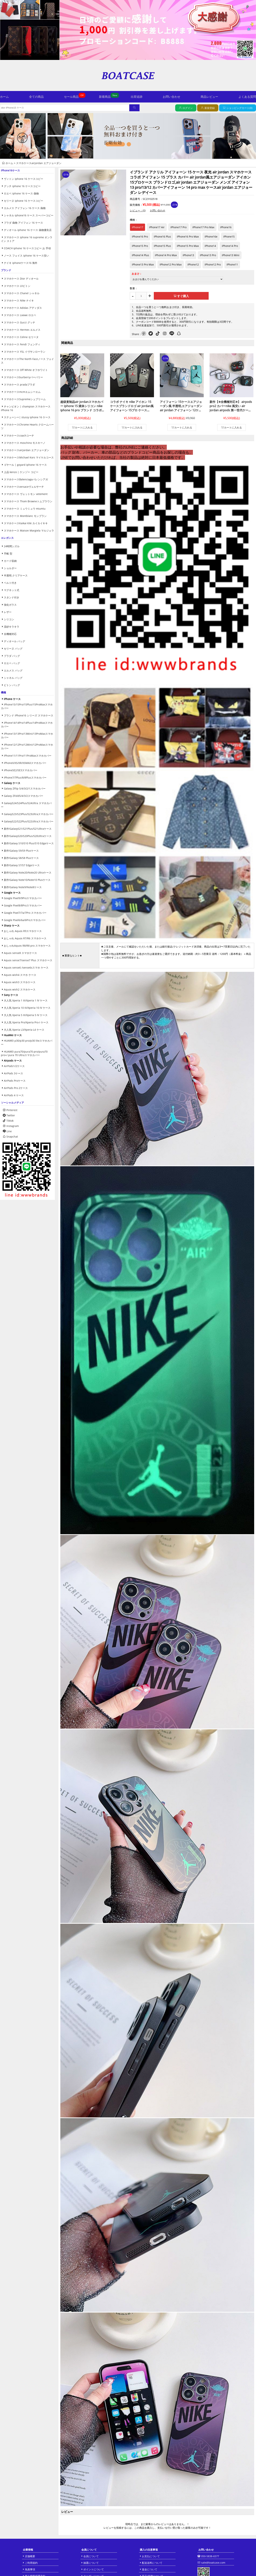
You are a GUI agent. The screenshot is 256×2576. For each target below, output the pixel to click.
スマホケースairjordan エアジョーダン (38, 163)
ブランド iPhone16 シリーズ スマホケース (28, 715)
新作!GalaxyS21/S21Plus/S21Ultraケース (28, 828)
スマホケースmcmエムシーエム (22, 392)
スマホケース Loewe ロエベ (20, 315)
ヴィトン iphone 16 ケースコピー (23, 179)
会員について (91, 2556)
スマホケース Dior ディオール (21, 278)
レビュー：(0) (138, 210)
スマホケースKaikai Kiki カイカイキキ (26, 523)
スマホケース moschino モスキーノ (24, 443)
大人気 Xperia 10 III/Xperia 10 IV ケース (27, 1007)
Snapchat (10, 1136)
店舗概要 (30, 2556)
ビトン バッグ (12, 685)
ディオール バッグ (14, 641)
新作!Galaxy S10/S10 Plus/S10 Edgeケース (29, 843)
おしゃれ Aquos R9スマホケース (23, 931)
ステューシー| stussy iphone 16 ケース (27, 417)
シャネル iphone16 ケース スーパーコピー (28, 215)
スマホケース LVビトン (17, 286)
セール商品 (71, 97)
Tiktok (8, 1120)
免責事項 (30, 2569)
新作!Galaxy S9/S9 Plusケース (21, 850)
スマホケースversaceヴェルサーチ (24, 486)
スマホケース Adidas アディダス (23, 308)
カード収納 (10, 561)
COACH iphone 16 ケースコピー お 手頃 (27, 248)
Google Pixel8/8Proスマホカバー (23, 905)
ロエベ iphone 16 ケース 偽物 (21, 193)
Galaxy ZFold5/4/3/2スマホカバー (23, 796)
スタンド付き (11, 597)
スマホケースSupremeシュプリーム (25, 399)
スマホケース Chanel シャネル (21, 293)
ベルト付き (10, 582)
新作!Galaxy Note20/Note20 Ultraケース (27, 872)
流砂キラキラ (11, 626)
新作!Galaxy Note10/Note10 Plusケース (27, 880)
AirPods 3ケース (13, 1073)
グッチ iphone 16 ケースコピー (22, 186)
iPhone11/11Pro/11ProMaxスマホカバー (27, 755)
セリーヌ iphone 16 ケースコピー (23, 200)
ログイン (187, 108)
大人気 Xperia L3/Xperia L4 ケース (24, 1029)
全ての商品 (36, 97)
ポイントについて (93, 2569)
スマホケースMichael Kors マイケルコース (29, 457)
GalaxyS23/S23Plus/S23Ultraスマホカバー (28, 814)
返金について (149, 2569)
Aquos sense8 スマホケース (20, 953)
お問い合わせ (171, 97)
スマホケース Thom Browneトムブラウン (28, 501)
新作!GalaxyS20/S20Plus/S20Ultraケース (28, 836)
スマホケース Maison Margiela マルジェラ (29, 530)
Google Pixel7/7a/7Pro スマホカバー (25, 912)
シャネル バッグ (13, 677)
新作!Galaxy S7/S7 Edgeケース (22, 865)
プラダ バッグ (12, 656)
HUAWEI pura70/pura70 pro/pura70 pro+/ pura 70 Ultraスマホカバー (24, 1053)
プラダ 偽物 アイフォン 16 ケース (23, 222)
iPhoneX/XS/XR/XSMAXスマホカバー (25, 763)
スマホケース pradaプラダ (19, 384)
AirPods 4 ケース (14, 1095)
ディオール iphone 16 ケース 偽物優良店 (28, 230)
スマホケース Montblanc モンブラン (25, 516)
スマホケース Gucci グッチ (19, 322)
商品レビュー (209, 97)
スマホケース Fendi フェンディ (22, 344)
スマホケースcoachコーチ (19, 435)
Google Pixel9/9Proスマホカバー (23, 898)
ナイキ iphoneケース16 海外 (20, 263)
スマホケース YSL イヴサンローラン (24, 351)
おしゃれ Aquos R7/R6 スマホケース (25, 938)
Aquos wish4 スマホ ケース (20, 975)
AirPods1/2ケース (14, 1066)
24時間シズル (12, 546)
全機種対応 (10, 634)
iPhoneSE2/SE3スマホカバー (20, 770)
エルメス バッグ (13, 670)
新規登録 (209, 108)
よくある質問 (247, 97)
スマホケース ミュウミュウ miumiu (25, 508)
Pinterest (10, 1110)
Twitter (9, 1115)
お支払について (151, 2556)
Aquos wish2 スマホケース (19, 989)
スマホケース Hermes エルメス (22, 329)
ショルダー (10, 568)
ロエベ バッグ (12, 663)
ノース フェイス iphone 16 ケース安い (26, 255)
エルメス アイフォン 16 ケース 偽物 (25, 208)
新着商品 (105, 97)
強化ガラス (10, 604)
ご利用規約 (31, 2562)
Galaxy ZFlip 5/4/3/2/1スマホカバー (25, 788)
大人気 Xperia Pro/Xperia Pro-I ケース (26, 1022)
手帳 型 (8, 553)
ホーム (4, 97)
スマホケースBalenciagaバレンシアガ (26, 479)
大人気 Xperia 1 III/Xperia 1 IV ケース (26, 1000)
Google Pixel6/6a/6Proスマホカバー (25, 920)
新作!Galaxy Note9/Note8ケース (23, 887)
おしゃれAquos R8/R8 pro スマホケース (27, 945)
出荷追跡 (136, 97)
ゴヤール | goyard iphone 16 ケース (25, 464)
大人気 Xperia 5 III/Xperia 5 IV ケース (26, 1015)
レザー (8, 612)
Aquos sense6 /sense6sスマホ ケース (26, 967)
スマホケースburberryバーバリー (23, 377)
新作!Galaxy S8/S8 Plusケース (21, 858)
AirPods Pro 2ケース (16, 1088)
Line (7, 1131)
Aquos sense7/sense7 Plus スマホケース (28, 960)
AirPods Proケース (15, 1080)
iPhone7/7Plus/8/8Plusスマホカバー (25, 777)
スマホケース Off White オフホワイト (26, 370)
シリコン (9, 619)
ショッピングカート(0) (239, 108)
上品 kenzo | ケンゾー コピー (21, 472)
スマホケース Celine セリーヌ (21, 337)
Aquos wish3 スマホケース (19, 982)
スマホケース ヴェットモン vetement (26, 494)
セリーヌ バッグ (13, 648)
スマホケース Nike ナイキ (19, 300)
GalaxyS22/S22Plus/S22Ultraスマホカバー (28, 821)
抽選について (91, 2562)
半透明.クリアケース (16, 575)
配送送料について (152, 2562)
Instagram (11, 1126)
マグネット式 (11, 590)
